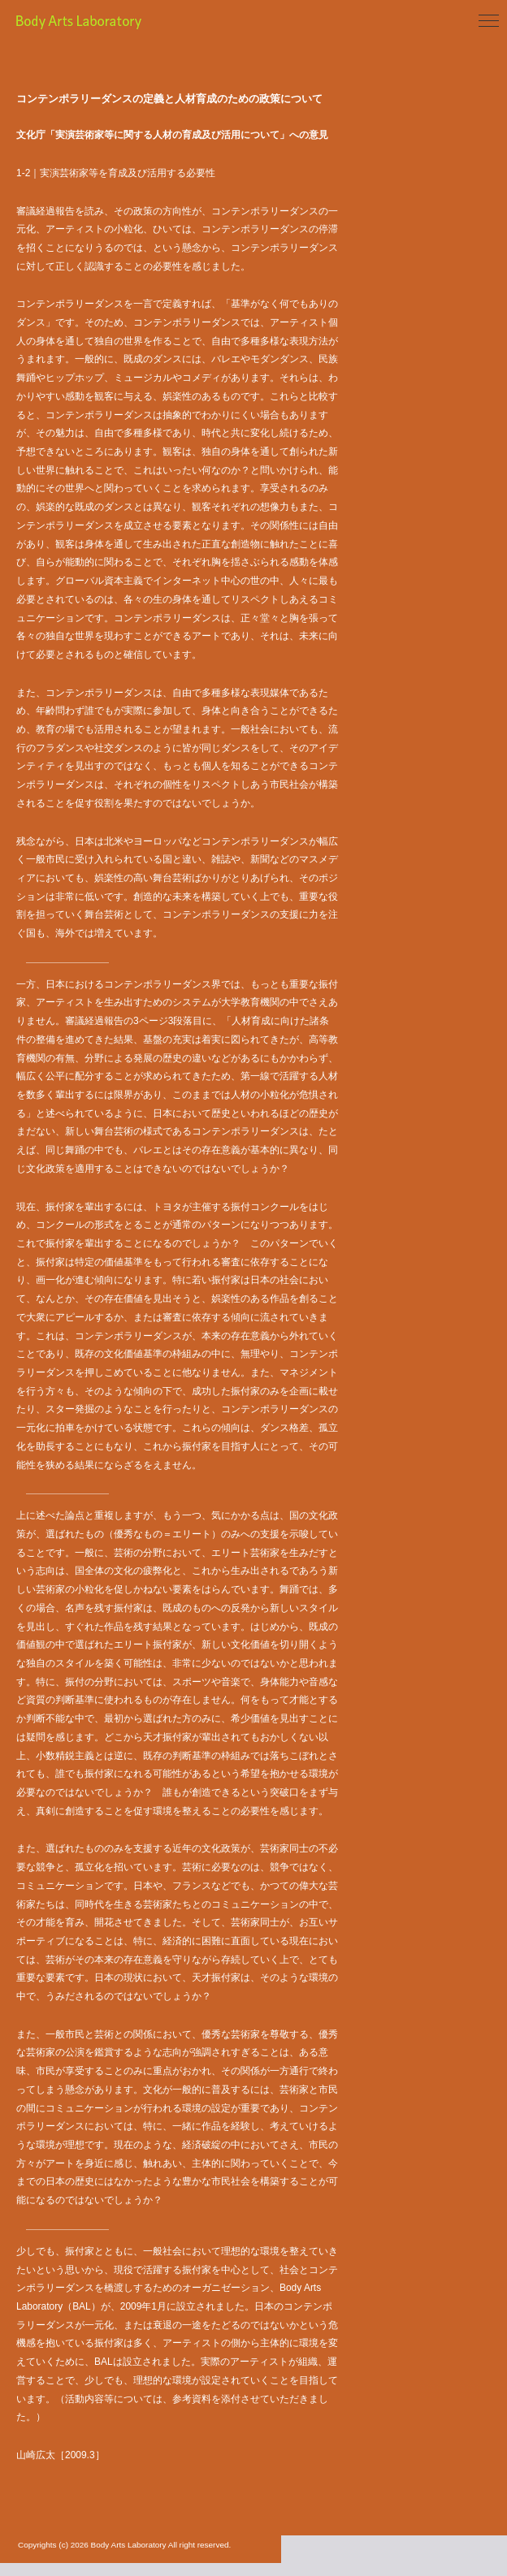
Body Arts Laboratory (122, 22)
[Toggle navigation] (488, 22)
